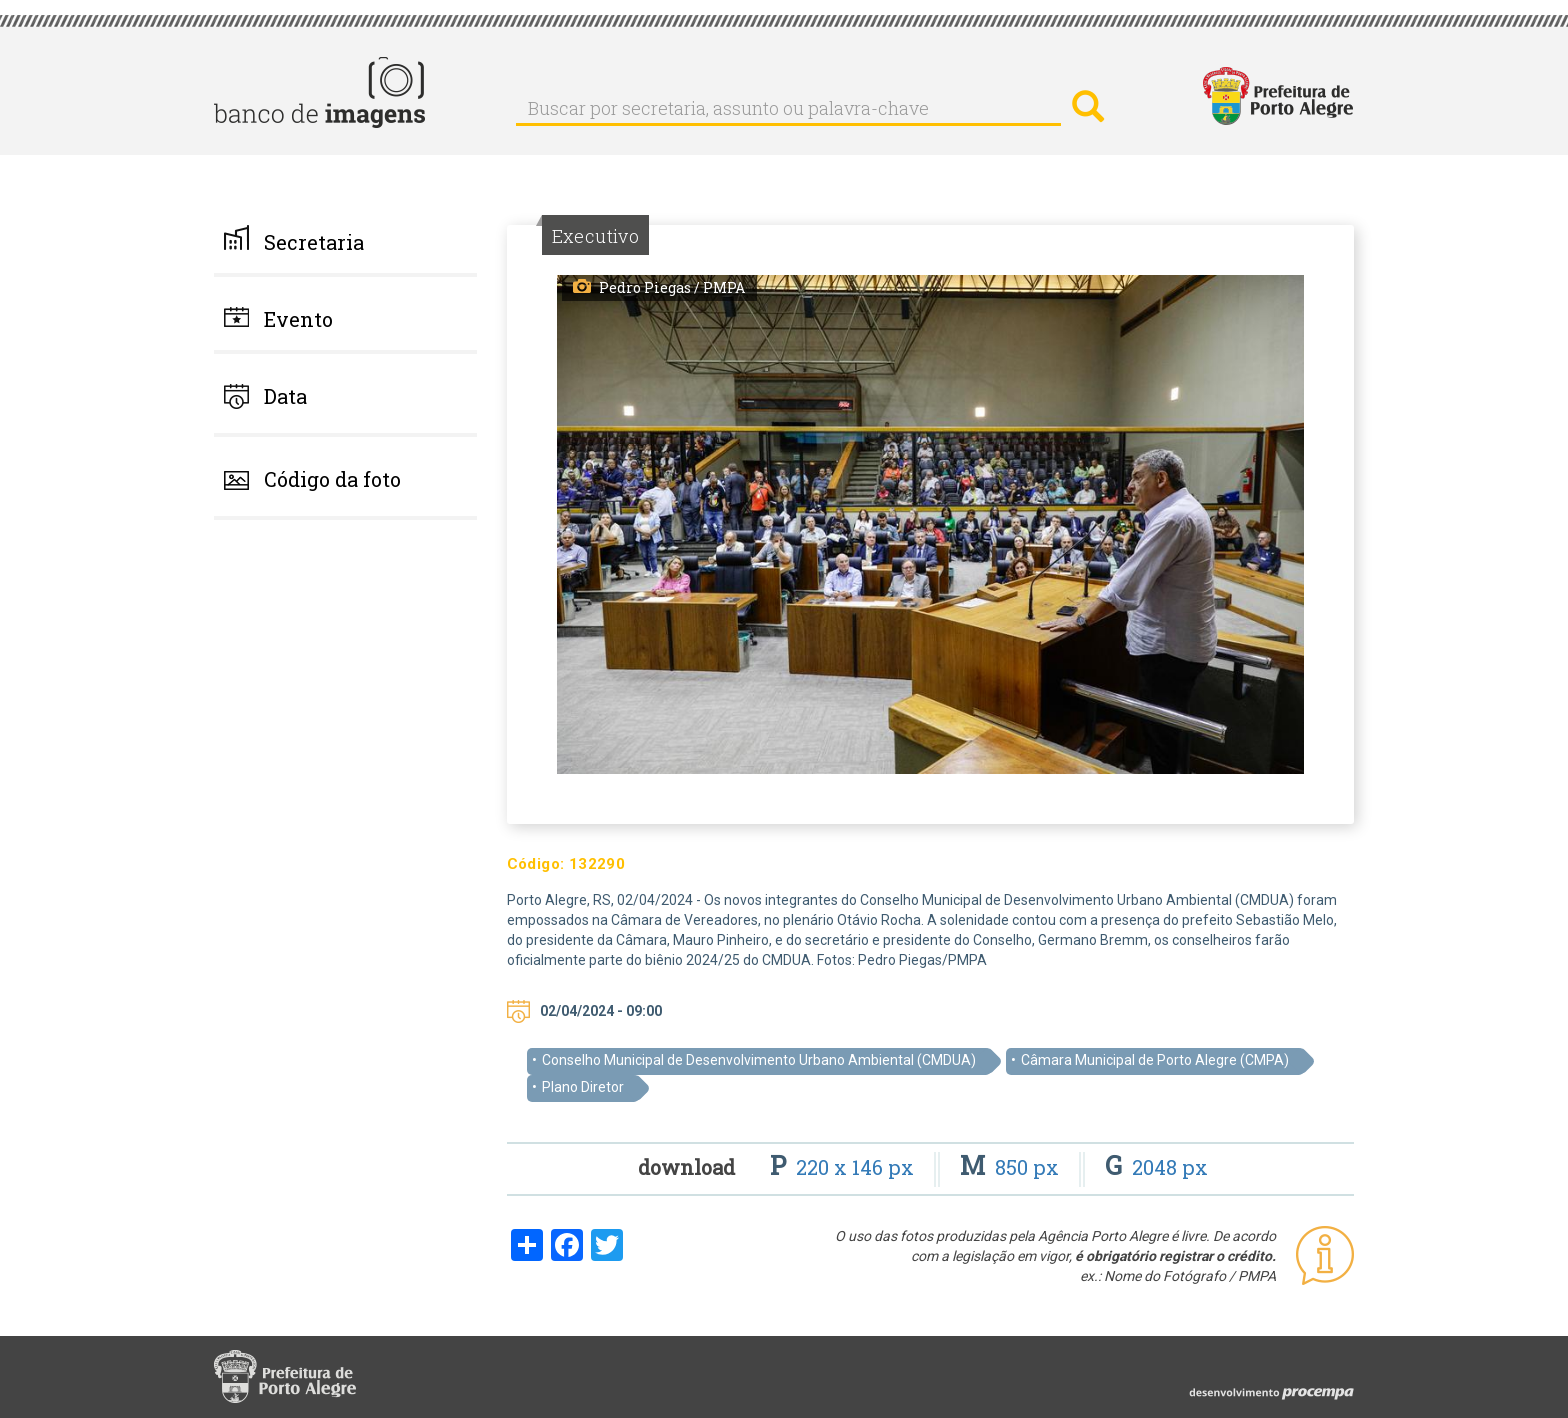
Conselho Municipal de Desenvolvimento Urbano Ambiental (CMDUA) (759, 1060)
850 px (1012, 1167)
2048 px (1156, 1167)
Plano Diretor (583, 1087)
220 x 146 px (844, 1167)
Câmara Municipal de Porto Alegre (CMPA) (1155, 1060)
